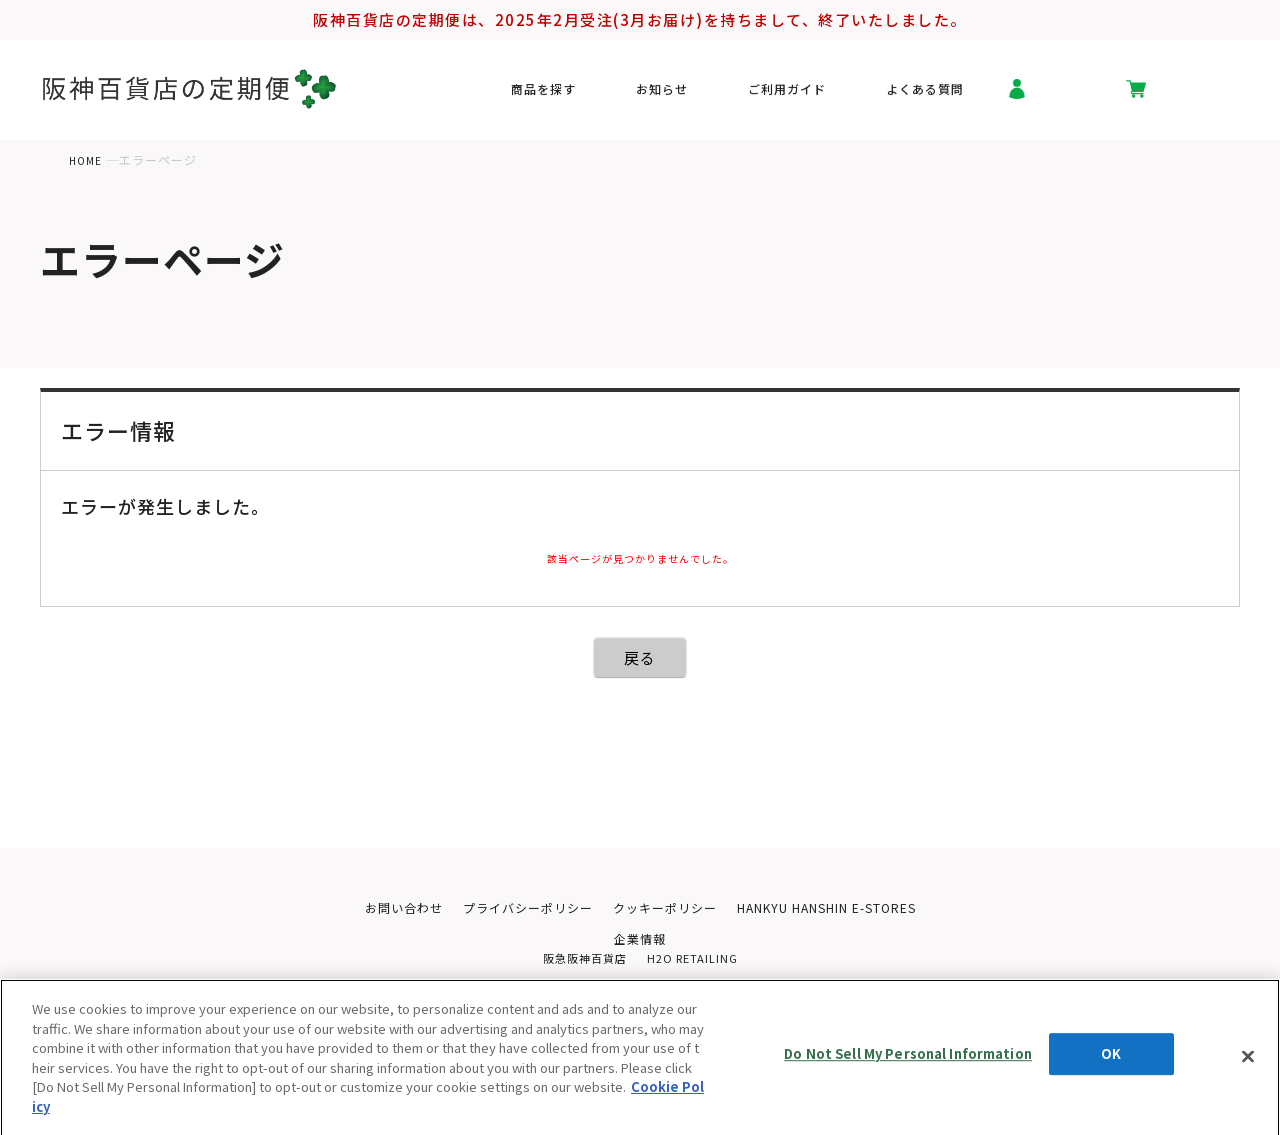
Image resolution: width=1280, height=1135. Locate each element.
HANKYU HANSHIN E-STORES (838, 908)
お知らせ (700, 94)
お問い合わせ (387, 908)
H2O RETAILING (695, 962)
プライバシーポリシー (519, 908)
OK (1111, 1070)
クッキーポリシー (665, 908)
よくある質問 (925, 94)
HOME (87, 159)
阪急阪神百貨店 (581, 962)
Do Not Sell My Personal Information (908, 1070)
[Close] (1248, 1067)
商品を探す (602, 94)
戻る (640, 657)
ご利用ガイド (805, 94)
